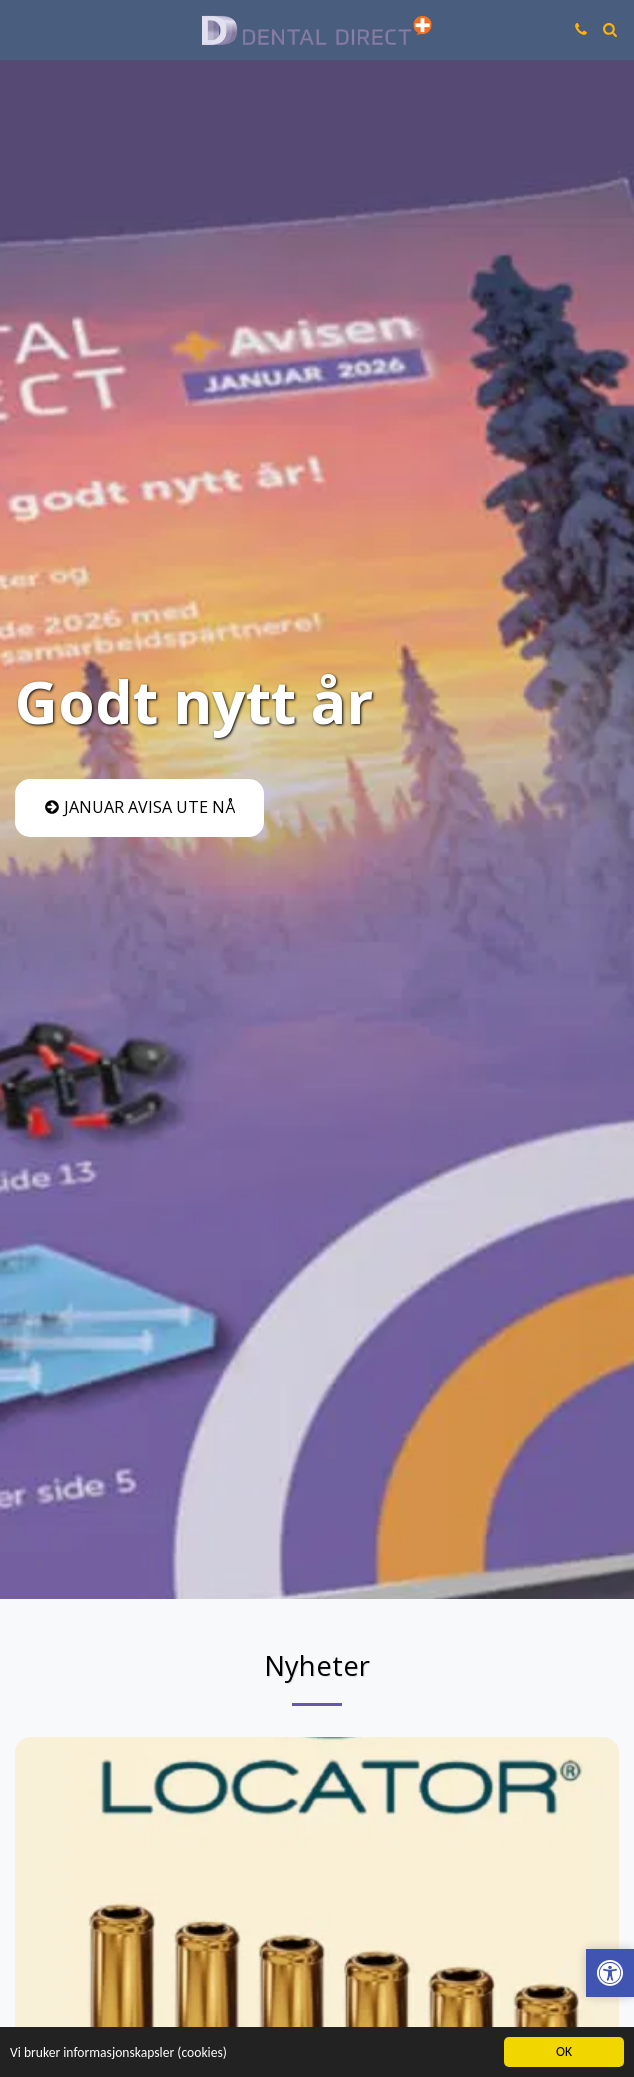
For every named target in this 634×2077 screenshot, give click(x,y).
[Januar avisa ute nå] (139, 808)
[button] (22, 28)
